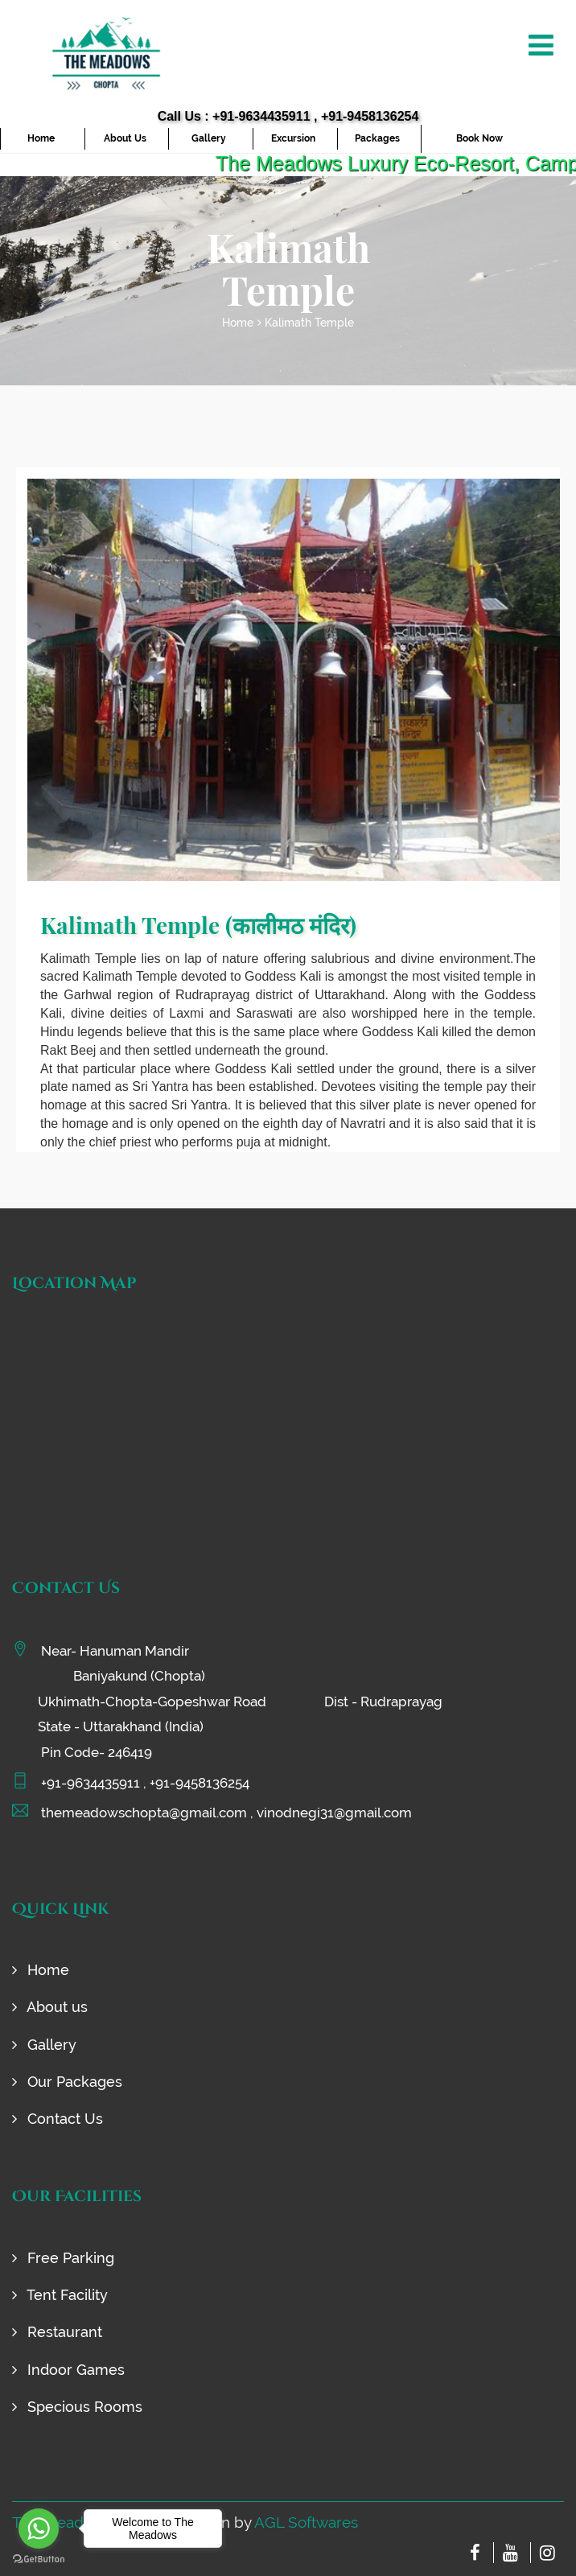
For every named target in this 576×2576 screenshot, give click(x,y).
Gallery (208, 138)
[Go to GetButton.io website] (38, 2559)
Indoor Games (68, 2369)
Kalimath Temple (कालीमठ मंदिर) (198, 925)
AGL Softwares (306, 2522)
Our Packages (67, 2081)
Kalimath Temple (309, 322)
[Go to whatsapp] (39, 2528)
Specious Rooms (77, 2406)
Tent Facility (60, 2294)
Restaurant (57, 2331)
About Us (125, 138)
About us (50, 2006)
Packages (377, 138)
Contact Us (57, 2118)
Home (41, 138)
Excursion (293, 138)
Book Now (479, 138)
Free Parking (63, 2257)
